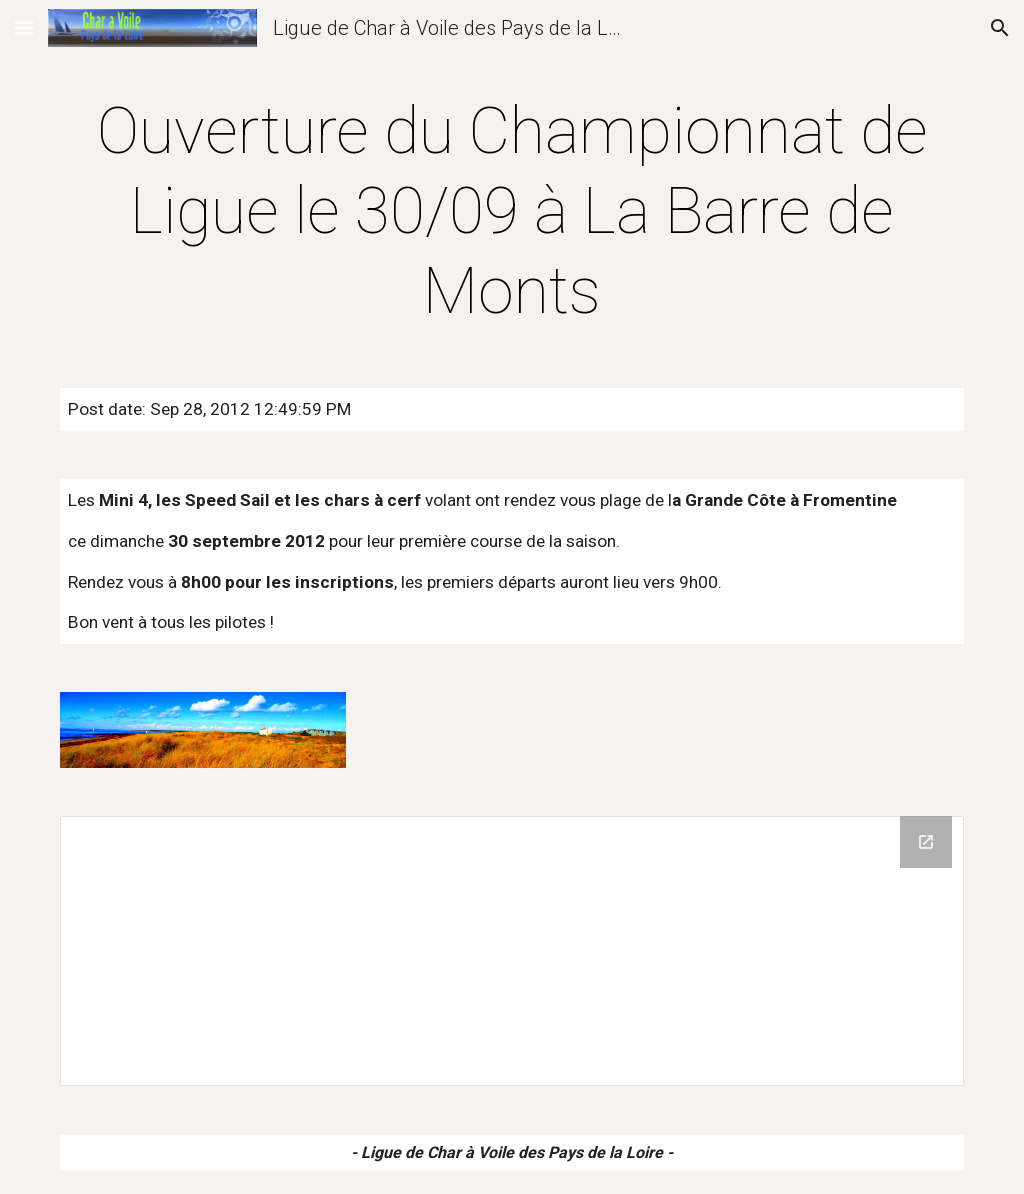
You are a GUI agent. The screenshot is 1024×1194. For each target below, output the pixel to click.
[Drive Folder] (512, 951)
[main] (512, 212)
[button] (24, 27)
